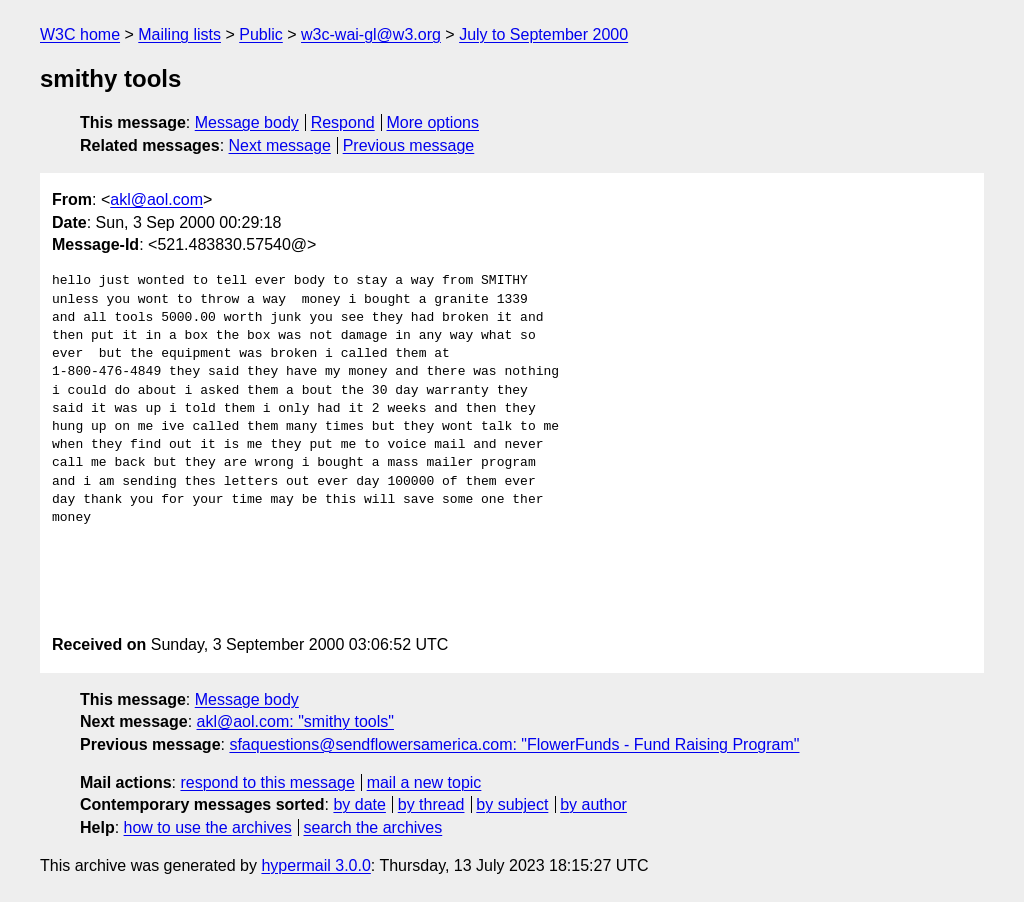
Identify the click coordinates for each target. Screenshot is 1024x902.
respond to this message (267, 782)
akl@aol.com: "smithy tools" (295, 721)
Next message (280, 145)
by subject (512, 804)
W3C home (80, 34)
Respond (343, 122)
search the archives (373, 827)
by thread (431, 804)
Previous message (409, 145)
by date (359, 804)
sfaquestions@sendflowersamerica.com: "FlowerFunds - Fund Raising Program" (514, 744)
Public (261, 34)
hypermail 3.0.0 (315, 865)
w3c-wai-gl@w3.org (371, 34)
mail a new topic (424, 782)
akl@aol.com (156, 199)
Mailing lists (179, 34)
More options (433, 122)
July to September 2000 (543, 34)
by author (593, 804)
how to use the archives (208, 827)
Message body (247, 122)
